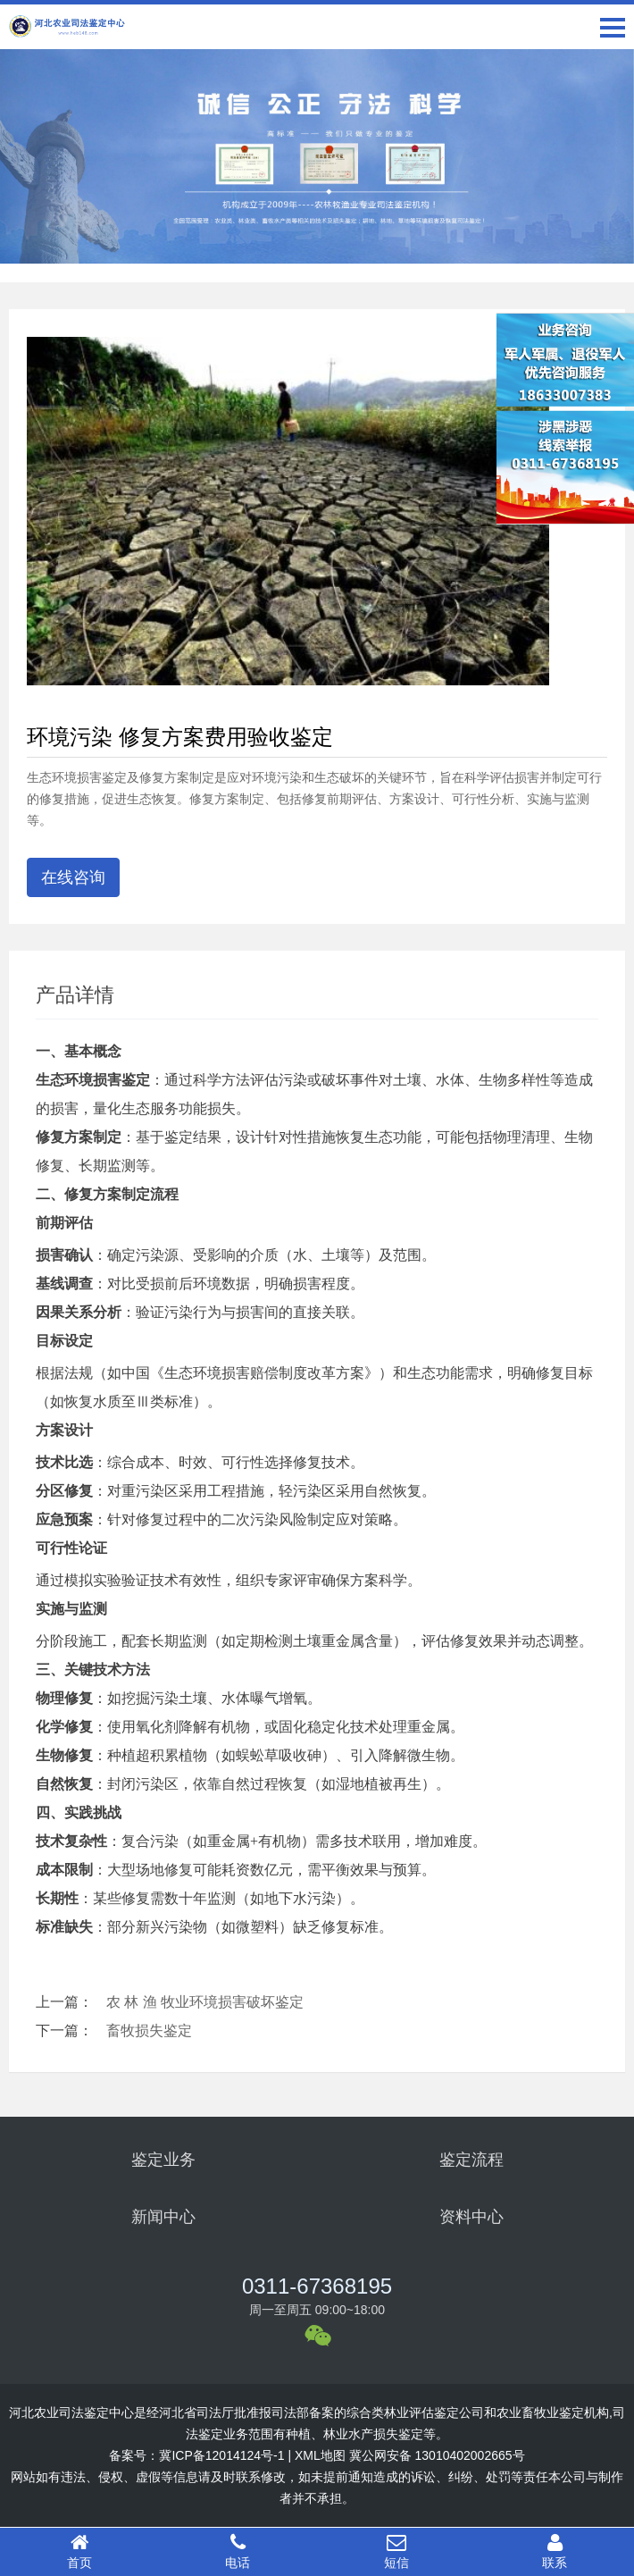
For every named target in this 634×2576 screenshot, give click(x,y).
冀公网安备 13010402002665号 (437, 2455)
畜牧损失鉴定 (149, 2030)
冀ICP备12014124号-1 (221, 2455)
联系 (555, 2551)
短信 (396, 2551)
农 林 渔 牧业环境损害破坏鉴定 (205, 2002)
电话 (238, 2551)
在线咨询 (73, 877)
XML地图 (320, 2455)
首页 (79, 2551)
